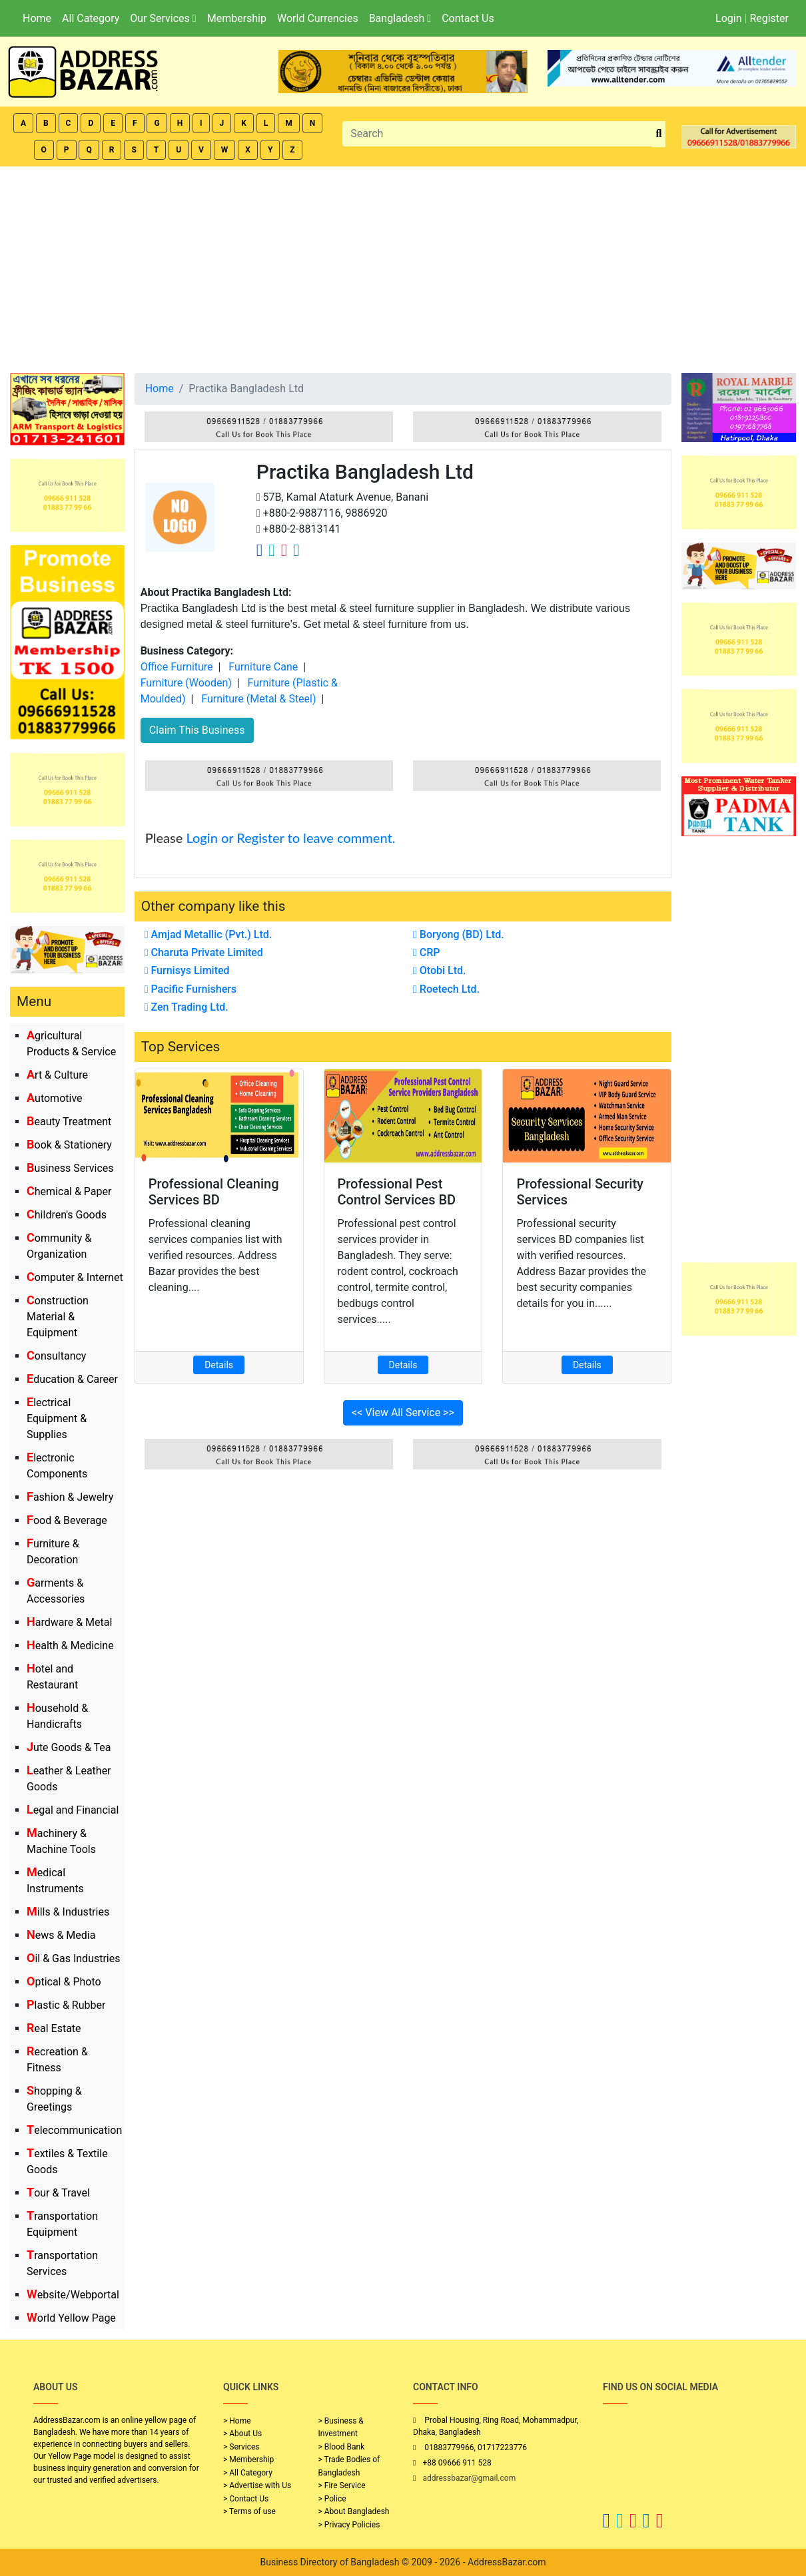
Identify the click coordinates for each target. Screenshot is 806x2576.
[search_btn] (658, 134)
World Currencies (317, 18)
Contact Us (468, 18)
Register (769, 18)
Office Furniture (177, 666)
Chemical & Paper (69, 1191)
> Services (241, 2446)
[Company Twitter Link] (271, 550)
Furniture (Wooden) (186, 682)
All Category (90, 18)
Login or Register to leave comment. (290, 838)
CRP (426, 952)
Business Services (70, 1168)
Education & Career (72, 1379)
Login (728, 18)
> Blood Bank (341, 2446)
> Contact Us (245, 2498)
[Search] (497, 133)
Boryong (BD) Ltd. (458, 934)
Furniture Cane (263, 666)
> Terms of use (249, 2511)
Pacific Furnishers (190, 989)
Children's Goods (67, 1214)
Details (218, 1365)
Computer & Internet (75, 1277)
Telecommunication (74, 2130)
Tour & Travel (58, 2193)
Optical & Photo (64, 1981)
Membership (236, 18)
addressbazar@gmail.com (469, 2478)
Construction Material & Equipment (58, 1316)
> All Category (247, 2472)
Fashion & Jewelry (70, 1497)
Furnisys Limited (187, 970)
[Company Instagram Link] (284, 550)
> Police (332, 2498)
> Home (237, 2421)
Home (37, 18)
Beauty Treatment (69, 1121)
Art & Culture (57, 1075)
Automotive (55, 1098)
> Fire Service (342, 2485)
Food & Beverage (67, 1520)
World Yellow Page (71, 2318)
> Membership (248, 2459)
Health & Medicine (70, 1645)
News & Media (61, 1935)
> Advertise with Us (257, 2485)
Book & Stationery (69, 1145)
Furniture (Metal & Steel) (258, 698)
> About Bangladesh (354, 2511)
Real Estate (54, 2028)
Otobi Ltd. (439, 970)
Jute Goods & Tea (69, 1747)
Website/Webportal (73, 2294)
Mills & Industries (68, 1912)
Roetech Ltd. (446, 989)
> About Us (242, 2433)
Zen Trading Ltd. (186, 1007)
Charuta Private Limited (204, 952)
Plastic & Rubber (66, 2005)
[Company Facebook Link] (259, 550)
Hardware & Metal (69, 1622)
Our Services (163, 18)
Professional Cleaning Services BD (214, 1192)
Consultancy (56, 1356)
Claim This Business (197, 730)
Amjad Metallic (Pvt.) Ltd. (208, 934)
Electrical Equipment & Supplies (57, 1418)
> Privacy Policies (349, 2524)
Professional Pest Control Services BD (397, 1192)
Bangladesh (400, 18)
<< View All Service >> (403, 1412)
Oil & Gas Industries (74, 1958)
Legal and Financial (73, 1810)
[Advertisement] (403, 266)
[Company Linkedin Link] (296, 550)
